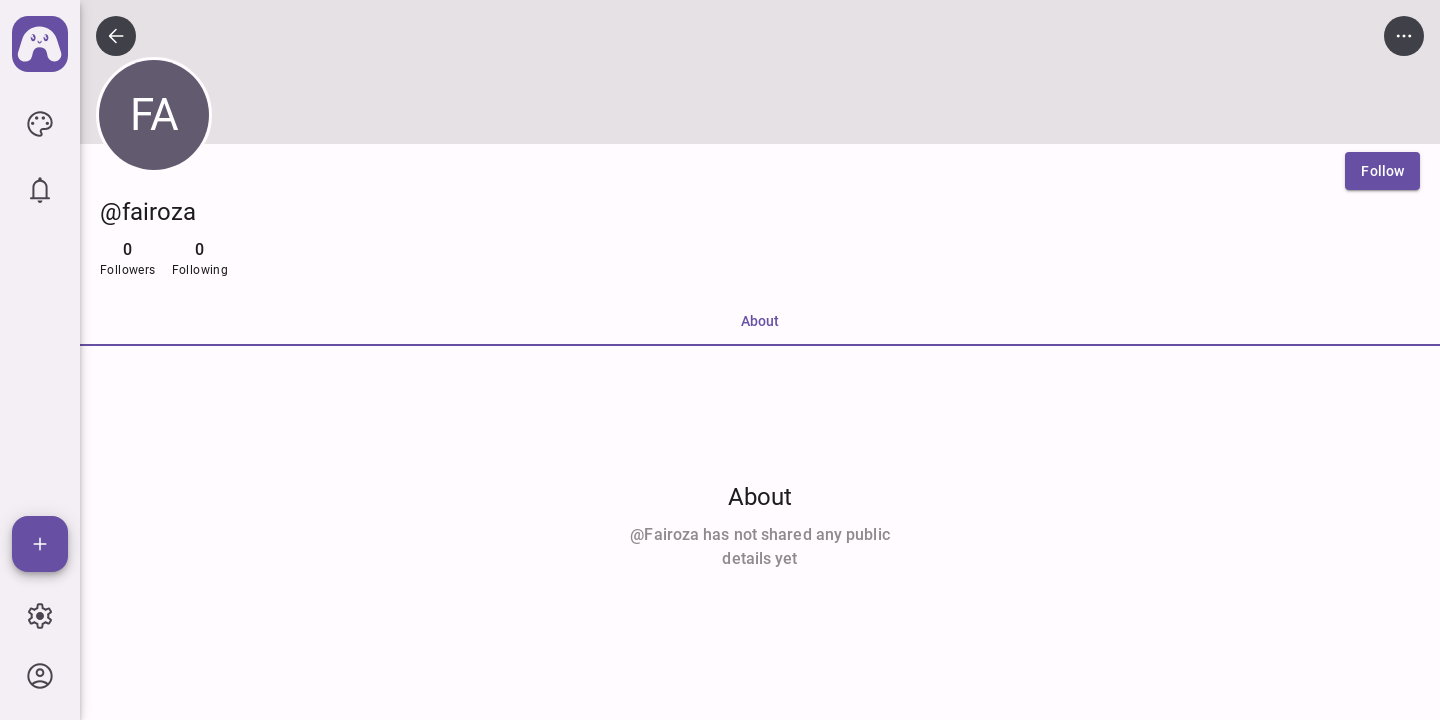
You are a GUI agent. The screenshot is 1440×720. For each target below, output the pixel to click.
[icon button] (40, 124)
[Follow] (1382, 171)
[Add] (40, 544)
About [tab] (760, 321)
